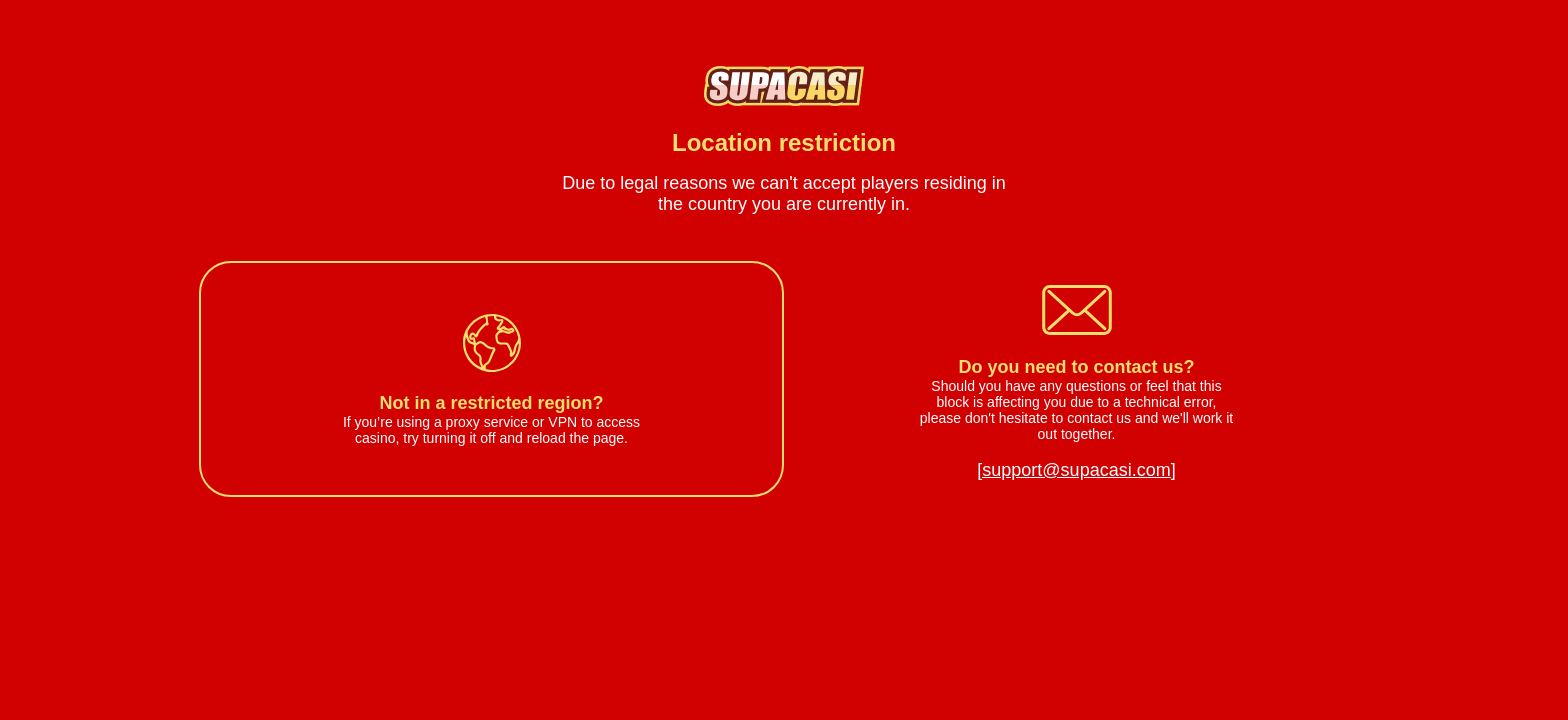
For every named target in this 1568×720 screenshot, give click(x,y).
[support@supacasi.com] (1076, 470)
